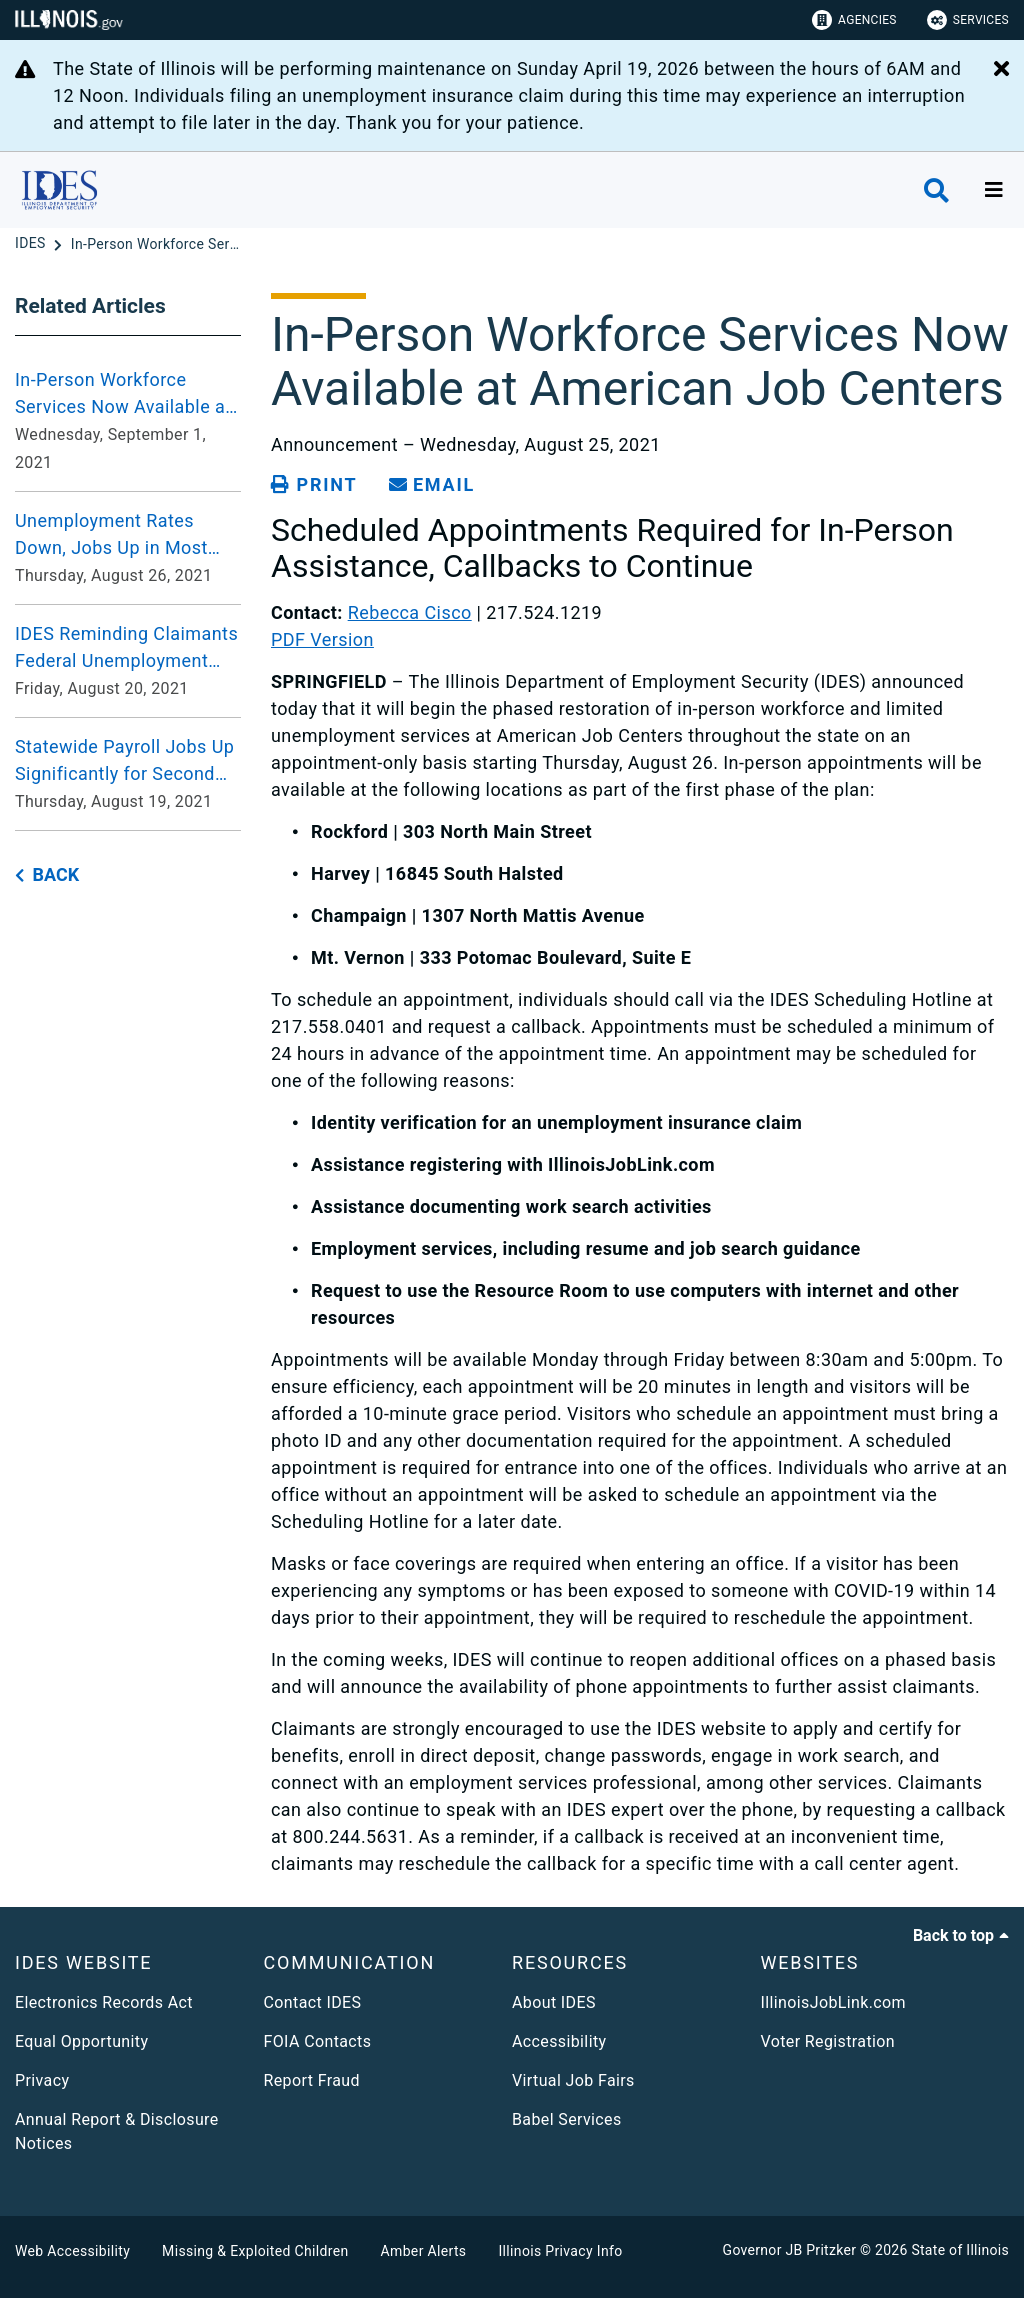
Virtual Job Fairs (573, 2080)
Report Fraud (312, 2080)
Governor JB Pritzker (790, 2250)
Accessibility (559, 2041)
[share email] (432, 485)
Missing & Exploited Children (255, 2251)
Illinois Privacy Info (560, 2251)
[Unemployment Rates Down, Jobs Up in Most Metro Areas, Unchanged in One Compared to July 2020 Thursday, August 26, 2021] (128, 548)
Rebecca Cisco (410, 612)
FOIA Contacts (318, 2041)
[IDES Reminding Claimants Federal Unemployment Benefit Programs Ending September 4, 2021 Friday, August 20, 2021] (128, 661)
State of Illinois (960, 2250)
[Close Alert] (1001, 70)
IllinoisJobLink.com (834, 2002)
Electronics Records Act (104, 2002)
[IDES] (32, 244)
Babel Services (567, 2119)
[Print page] (314, 485)
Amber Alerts (424, 2251)
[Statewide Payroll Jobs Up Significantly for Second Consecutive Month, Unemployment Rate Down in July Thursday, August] (128, 774)
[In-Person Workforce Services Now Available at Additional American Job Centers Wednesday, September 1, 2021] (128, 421)
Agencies (854, 20)
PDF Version (322, 639)
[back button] (47, 875)
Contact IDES (313, 2002)
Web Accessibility (72, 2251)
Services (968, 20)
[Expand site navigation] (994, 190)
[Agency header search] (936, 190)
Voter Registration (828, 2041)
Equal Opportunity (81, 2041)
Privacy (42, 2080)
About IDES (554, 2002)
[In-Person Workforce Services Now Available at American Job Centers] (156, 244)
